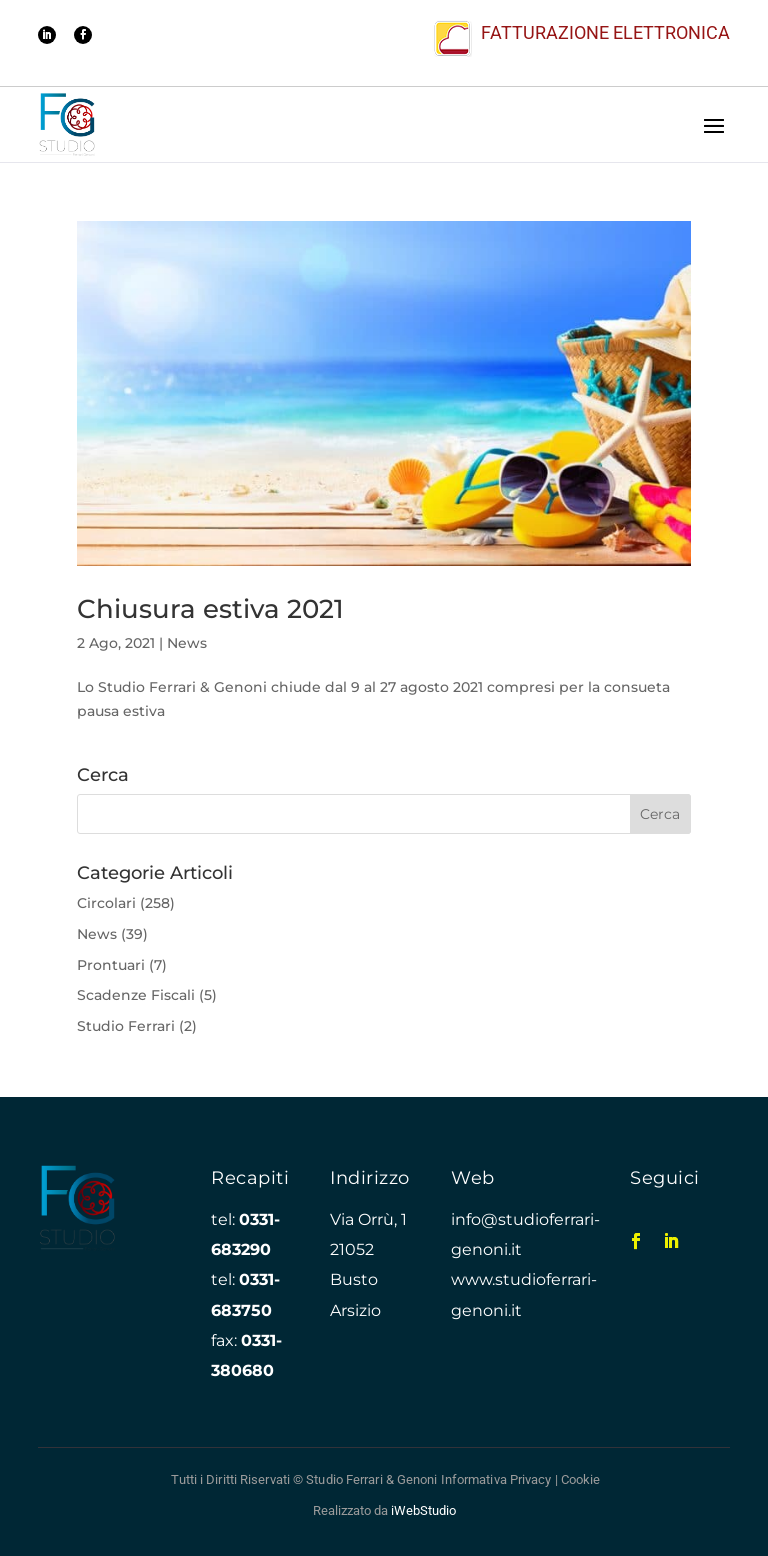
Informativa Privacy (496, 1479)
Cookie (581, 1479)
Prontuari (111, 965)
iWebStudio (423, 1510)
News (187, 643)
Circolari (106, 903)
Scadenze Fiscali (136, 995)
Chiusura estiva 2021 (210, 609)
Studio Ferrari (126, 1026)
